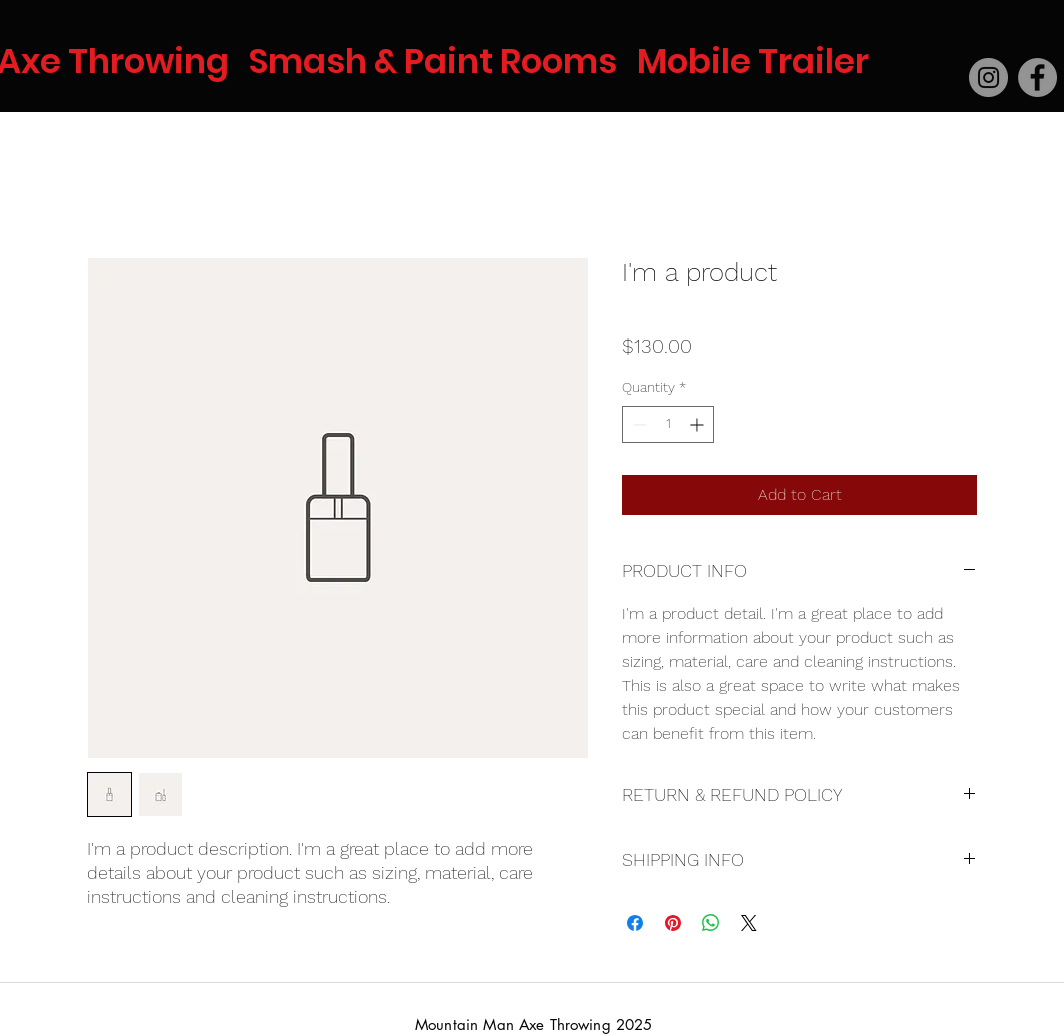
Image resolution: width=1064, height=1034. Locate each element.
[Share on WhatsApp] (711, 923)
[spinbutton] (668, 424)
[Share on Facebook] (635, 923)
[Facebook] (1037, 77)
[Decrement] (637, 424)
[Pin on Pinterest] (673, 923)
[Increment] (698, 424)
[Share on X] (749, 923)
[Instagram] (988, 77)
